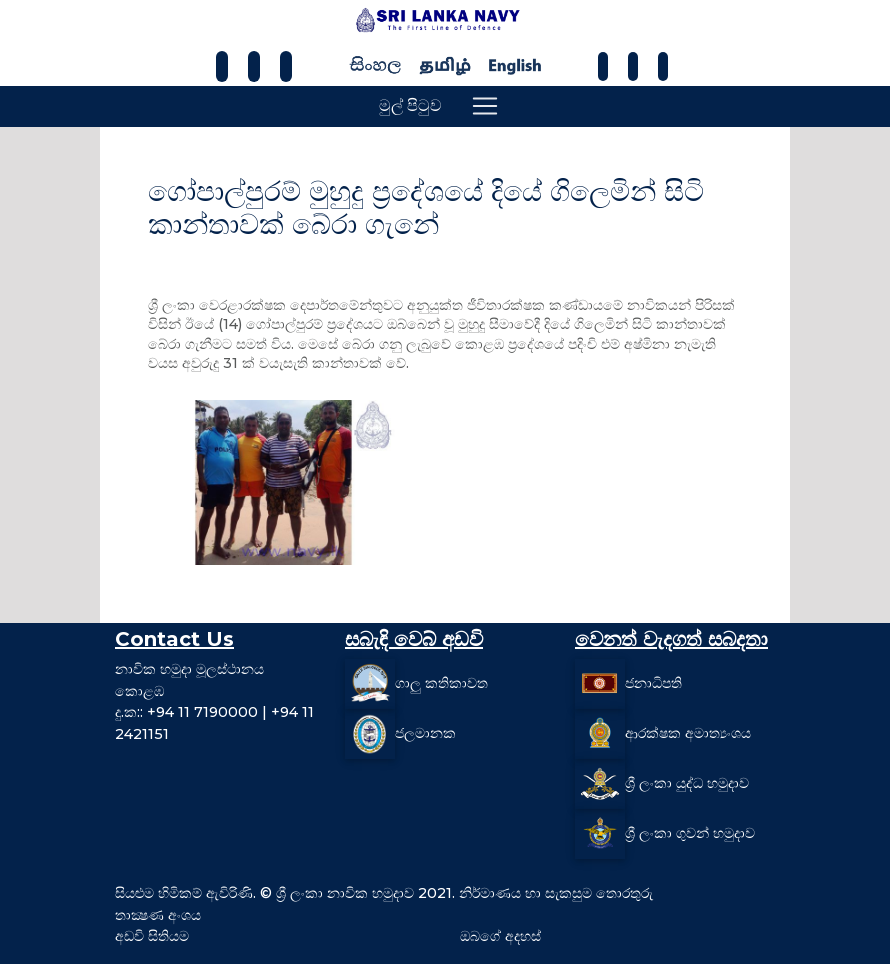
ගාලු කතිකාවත (441, 683)
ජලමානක (425, 733)
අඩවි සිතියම (152, 936)
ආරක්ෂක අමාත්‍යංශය (688, 733)
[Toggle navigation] (485, 106)
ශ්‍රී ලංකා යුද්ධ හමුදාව (687, 783)
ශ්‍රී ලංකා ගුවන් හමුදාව (690, 833)
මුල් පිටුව (410, 105)
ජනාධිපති (653, 683)
